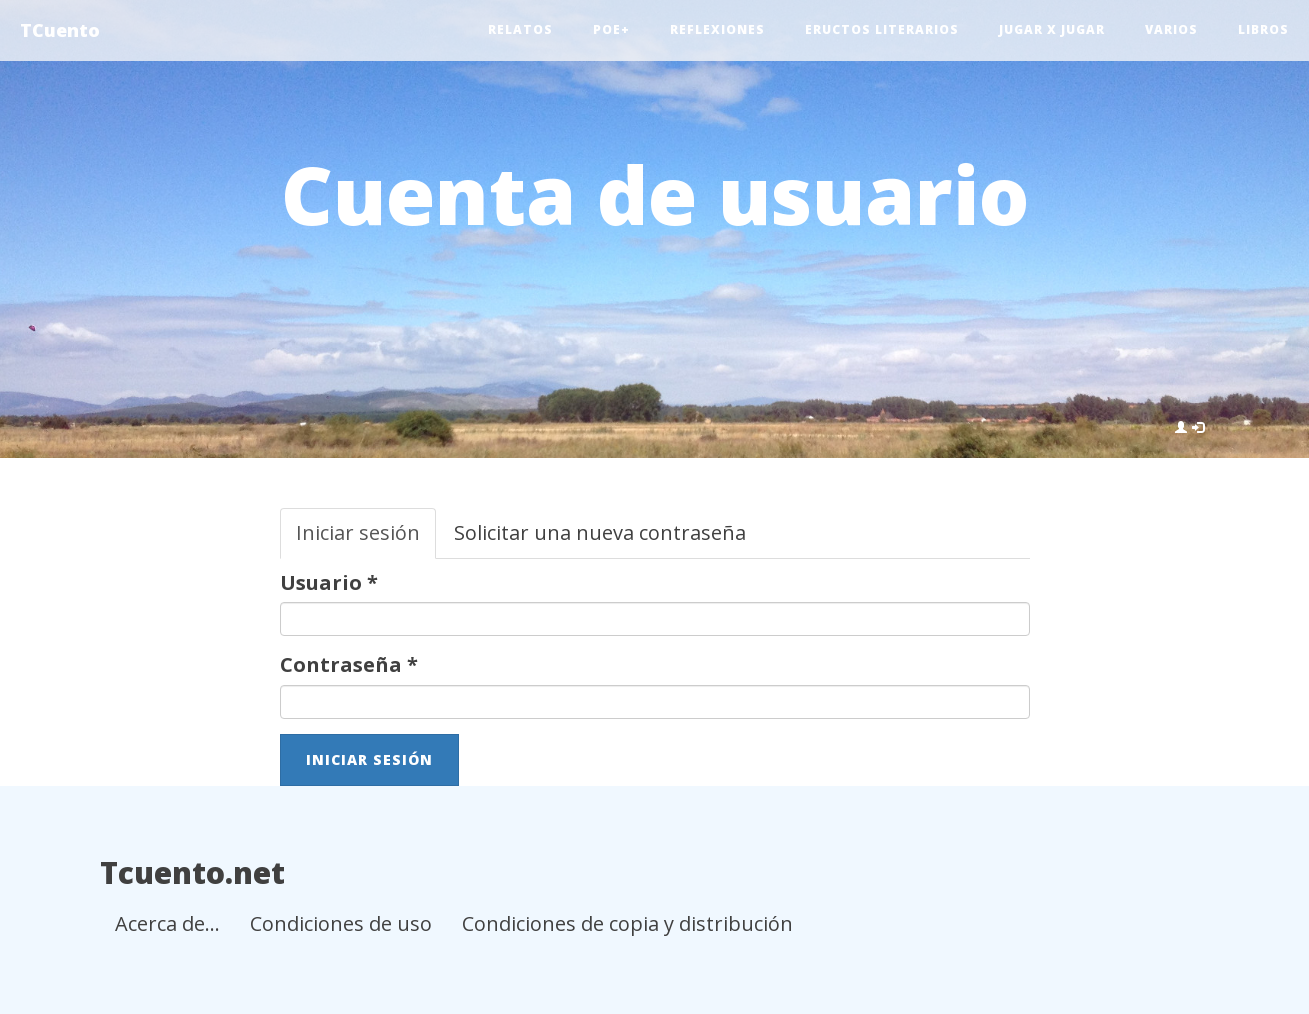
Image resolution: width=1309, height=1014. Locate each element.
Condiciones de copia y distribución (627, 923)
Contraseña (349, 664)
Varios (1171, 29)
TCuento (60, 30)
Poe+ (611, 29)
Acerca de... (167, 923)
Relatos (520, 29)
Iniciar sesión (366, 539)
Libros (1263, 29)
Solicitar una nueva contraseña (600, 532)
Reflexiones (717, 29)
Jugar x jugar (1052, 29)
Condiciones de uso (341, 923)
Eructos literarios (882, 29)
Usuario (329, 582)
